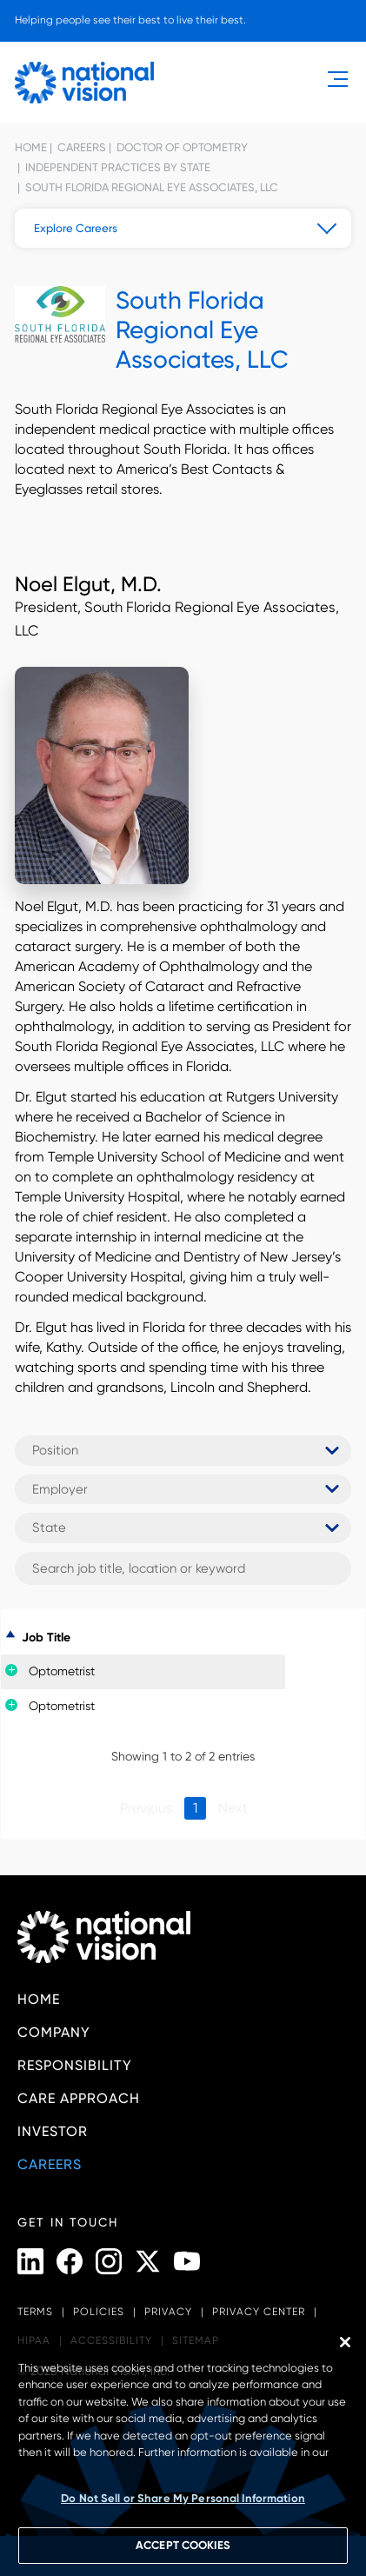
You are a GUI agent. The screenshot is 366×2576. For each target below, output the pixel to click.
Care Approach (78, 2098)
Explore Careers (75, 228)
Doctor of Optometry (181, 147)
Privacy (168, 2312)
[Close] (345, 2342)
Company (53, 2032)
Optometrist (62, 1671)
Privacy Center (258, 2312)
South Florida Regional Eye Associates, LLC (150, 187)
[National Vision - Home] (84, 82)
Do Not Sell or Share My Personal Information (183, 2498)
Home (31, 147)
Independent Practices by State (116, 167)
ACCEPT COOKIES (183, 2545)
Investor (52, 2131)
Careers (80, 147)
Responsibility (74, 2065)
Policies (98, 2312)
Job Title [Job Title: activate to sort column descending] (46, 1637)
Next (233, 1808)
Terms (35, 2312)
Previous (146, 1808)
